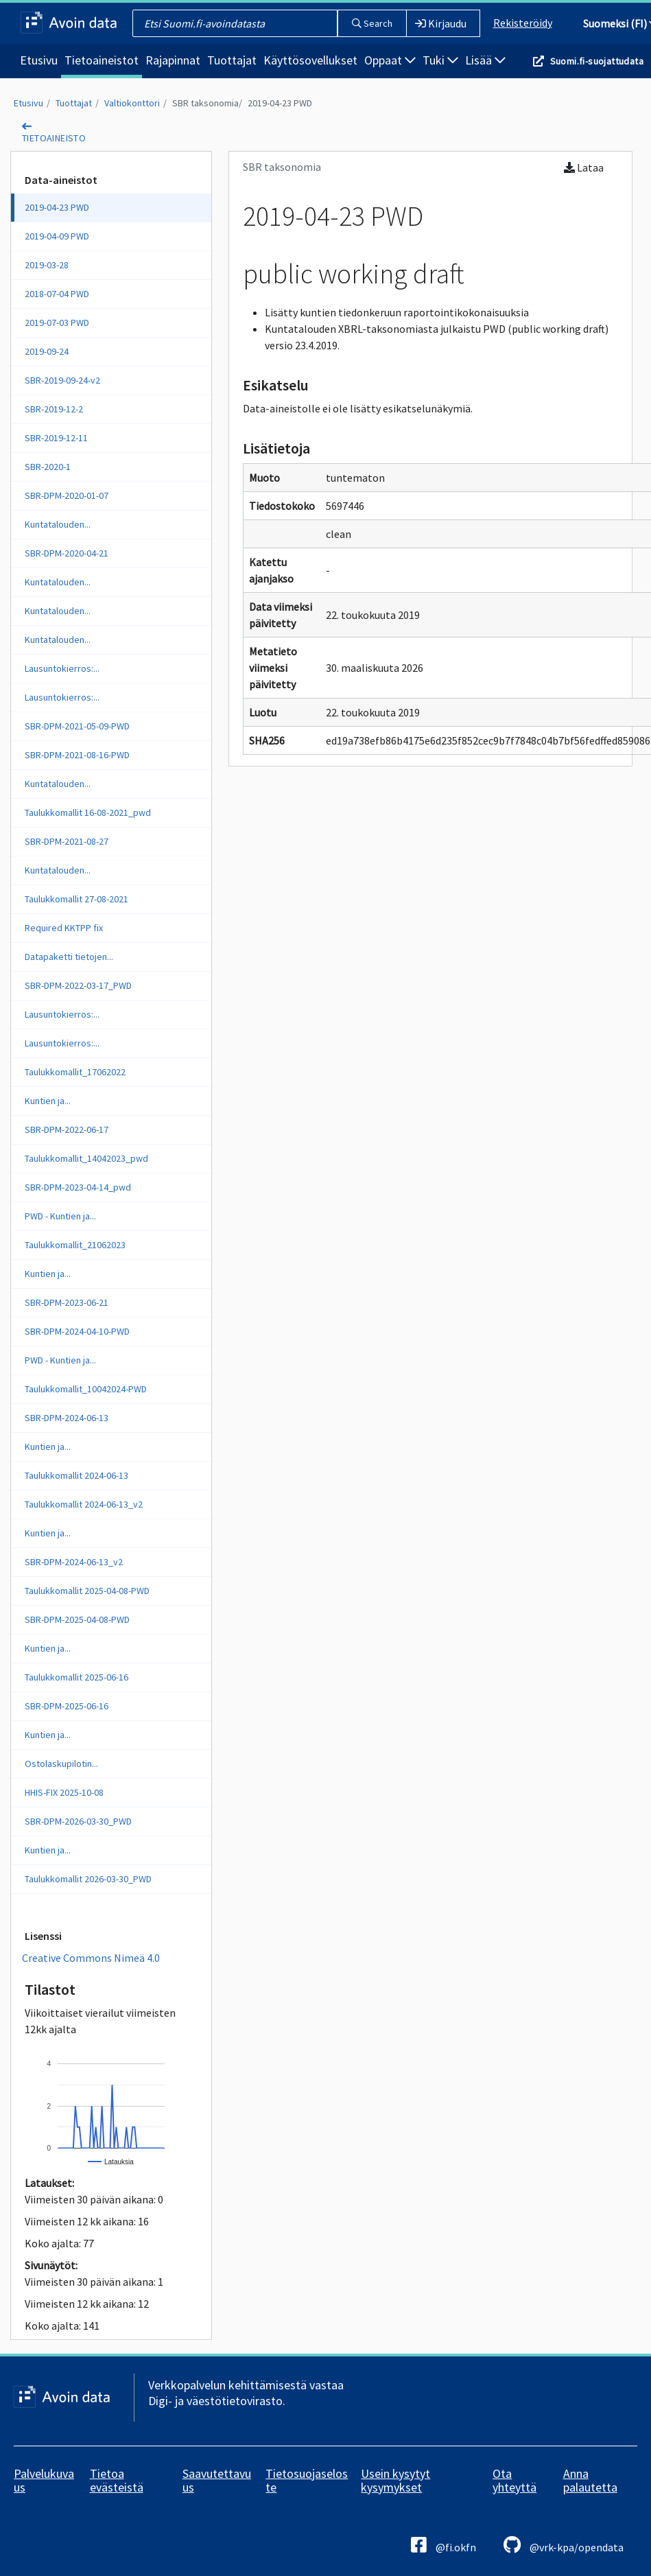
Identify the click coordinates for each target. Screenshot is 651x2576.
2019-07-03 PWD (57, 322)
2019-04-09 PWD (57, 236)
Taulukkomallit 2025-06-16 (76, 1677)
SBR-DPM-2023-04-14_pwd (78, 1187)
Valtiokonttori (132, 103)
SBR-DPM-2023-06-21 (66, 1302)
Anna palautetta (590, 2480)
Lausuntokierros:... (62, 668)
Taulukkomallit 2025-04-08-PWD (87, 1590)
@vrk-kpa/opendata (564, 2545)
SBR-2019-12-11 (56, 438)
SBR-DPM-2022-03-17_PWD (78, 985)
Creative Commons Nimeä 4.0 (91, 1958)
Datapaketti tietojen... (69, 956)
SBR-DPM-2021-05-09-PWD (77, 726)
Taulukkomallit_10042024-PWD (86, 1389)
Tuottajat (232, 60)
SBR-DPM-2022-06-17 (66, 1129)
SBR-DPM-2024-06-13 (66, 1418)
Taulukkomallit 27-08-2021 (76, 899)
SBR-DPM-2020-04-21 (66, 553)
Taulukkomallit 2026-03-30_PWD (88, 1879)
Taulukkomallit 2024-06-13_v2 (84, 1504)
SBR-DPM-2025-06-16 (66, 1706)
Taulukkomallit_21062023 (75, 1245)
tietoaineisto (54, 138)
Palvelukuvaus (44, 2480)
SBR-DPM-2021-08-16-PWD (77, 755)
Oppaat (390, 60)
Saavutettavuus (216, 2480)
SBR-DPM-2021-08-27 (66, 841)
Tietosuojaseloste (306, 2480)
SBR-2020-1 (48, 466)
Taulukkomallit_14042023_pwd (86, 1158)
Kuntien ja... (48, 1100)
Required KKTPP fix (64, 928)
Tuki (440, 60)
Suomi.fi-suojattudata (596, 61)
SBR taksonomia (205, 103)
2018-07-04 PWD (57, 294)
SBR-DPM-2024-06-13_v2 (74, 1562)
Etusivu (39, 60)
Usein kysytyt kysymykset (395, 2480)
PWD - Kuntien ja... (60, 1216)
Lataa (584, 167)
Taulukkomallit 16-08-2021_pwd (88, 812)
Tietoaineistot (101, 60)
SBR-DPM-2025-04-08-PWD (77, 1619)
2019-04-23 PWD (280, 103)
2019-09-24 (47, 351)
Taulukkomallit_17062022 (75, 1072)
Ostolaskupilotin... (61, 1763)
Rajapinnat (172, 60)
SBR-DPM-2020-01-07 (66, 495)
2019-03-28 (47, 265)
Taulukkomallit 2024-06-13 (76, 1475)
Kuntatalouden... (58, 524)
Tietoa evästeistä (116, 2480)
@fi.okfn (443, 2545)
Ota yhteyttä (514, 2480)
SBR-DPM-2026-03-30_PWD (78, 1821)
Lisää (485, 60)
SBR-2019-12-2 (54, 409)
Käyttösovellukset (310, 60)
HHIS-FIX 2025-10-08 (64, 1792)
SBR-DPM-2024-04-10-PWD (77, 1331)
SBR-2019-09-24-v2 (62, 380)
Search (372, 23)
